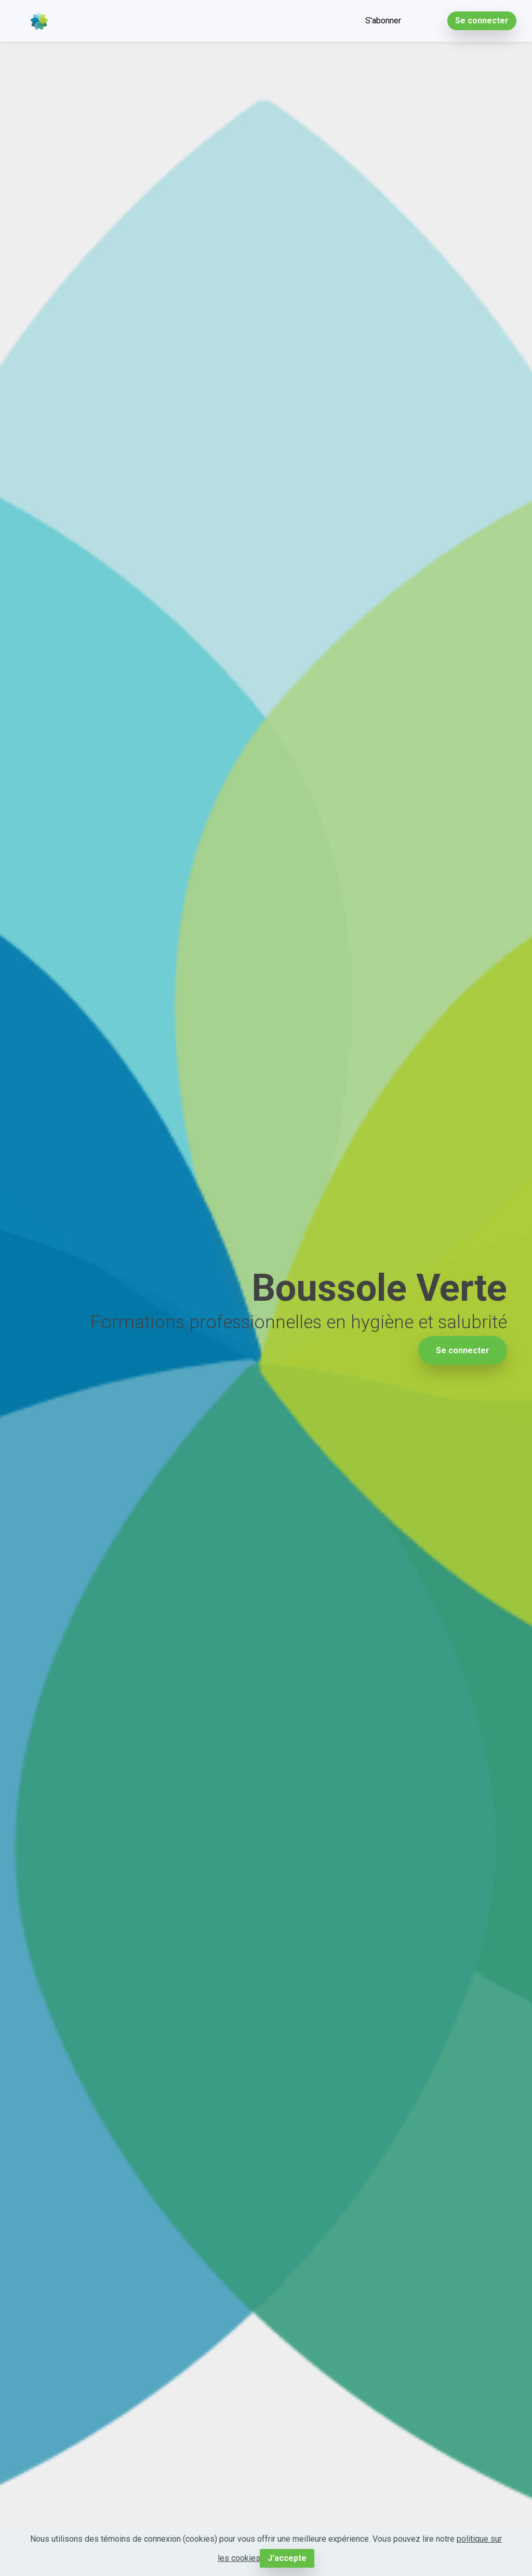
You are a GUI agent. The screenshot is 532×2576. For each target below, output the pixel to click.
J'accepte (287, 2558)
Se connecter (482, 20)
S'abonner (383, 20)
